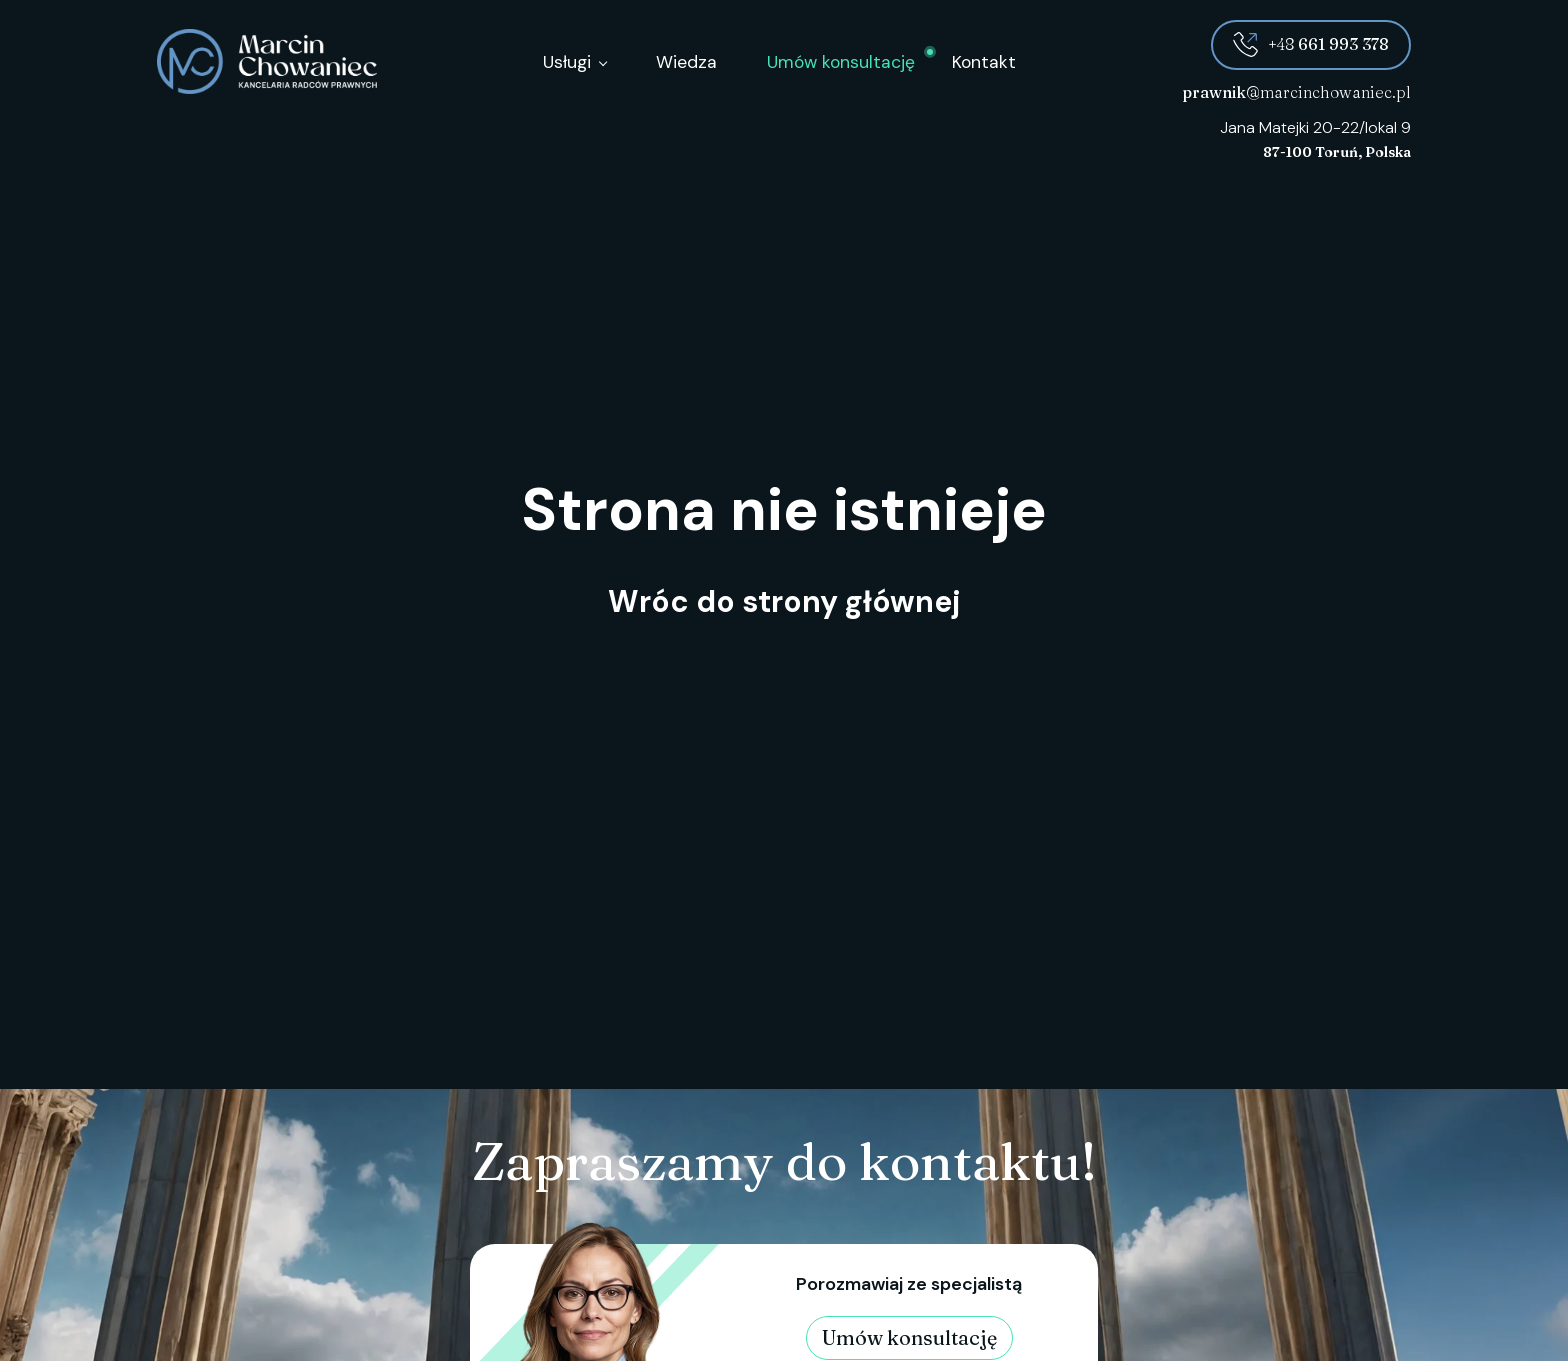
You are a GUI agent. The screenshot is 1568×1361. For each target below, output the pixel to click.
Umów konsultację (841, 62)
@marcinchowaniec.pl (1296, 92)
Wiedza (686, 62)
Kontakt (984, 62)
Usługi (567, 62)
